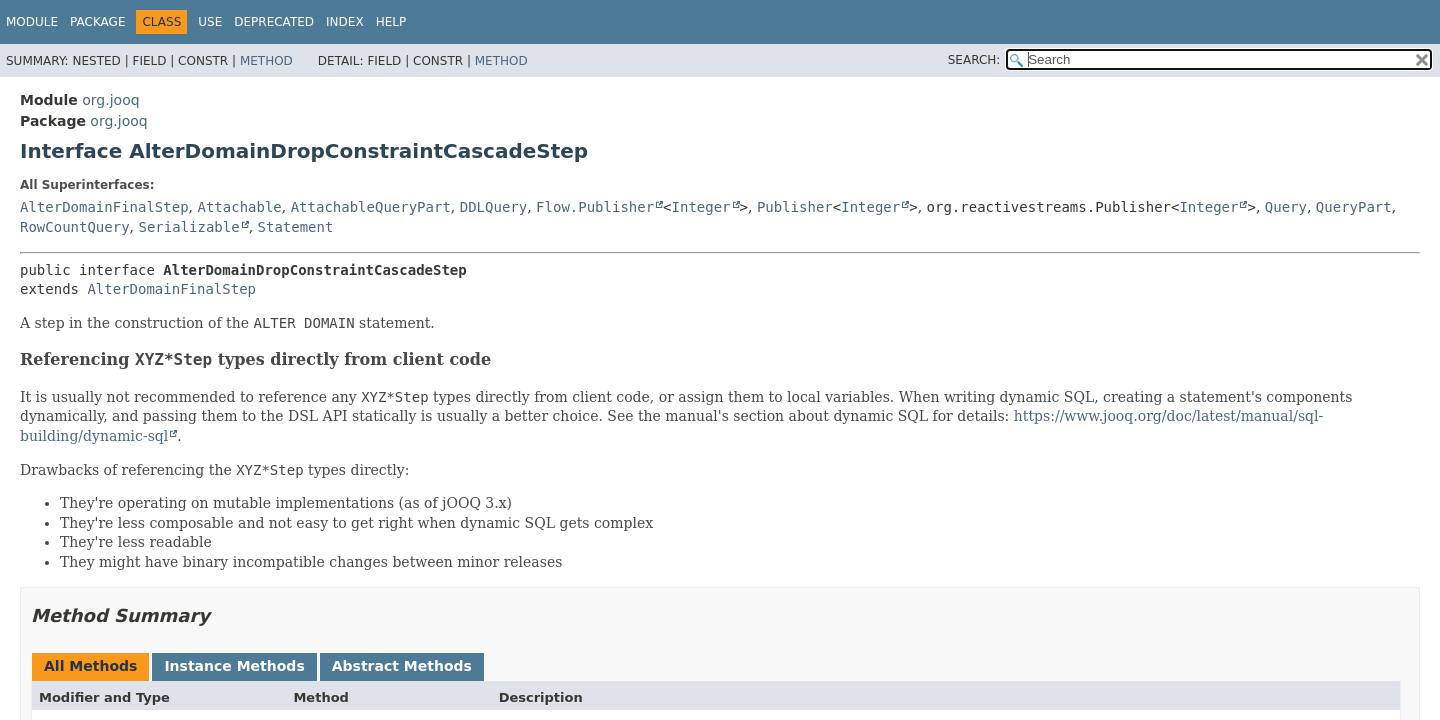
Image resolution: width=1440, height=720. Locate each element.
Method (266, 61)
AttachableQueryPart (371, 207)
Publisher (795, 207)
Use (210, 22)
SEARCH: (974, 60)
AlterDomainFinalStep (104, 207)
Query (1286, 207)
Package (97, 22)
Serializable (188, 227)
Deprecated (274, 22)
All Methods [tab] (90, 666)
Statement (296, 227)
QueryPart (1354, 207)
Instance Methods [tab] (234, 666)
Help (391, 22)
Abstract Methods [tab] (402, 666)
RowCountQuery (75, 227)
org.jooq (110, 100)
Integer (701, 207)
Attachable (239, 207)
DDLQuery (493, 207)
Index (345, 22)
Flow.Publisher (595, 207)
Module (32, 22)
